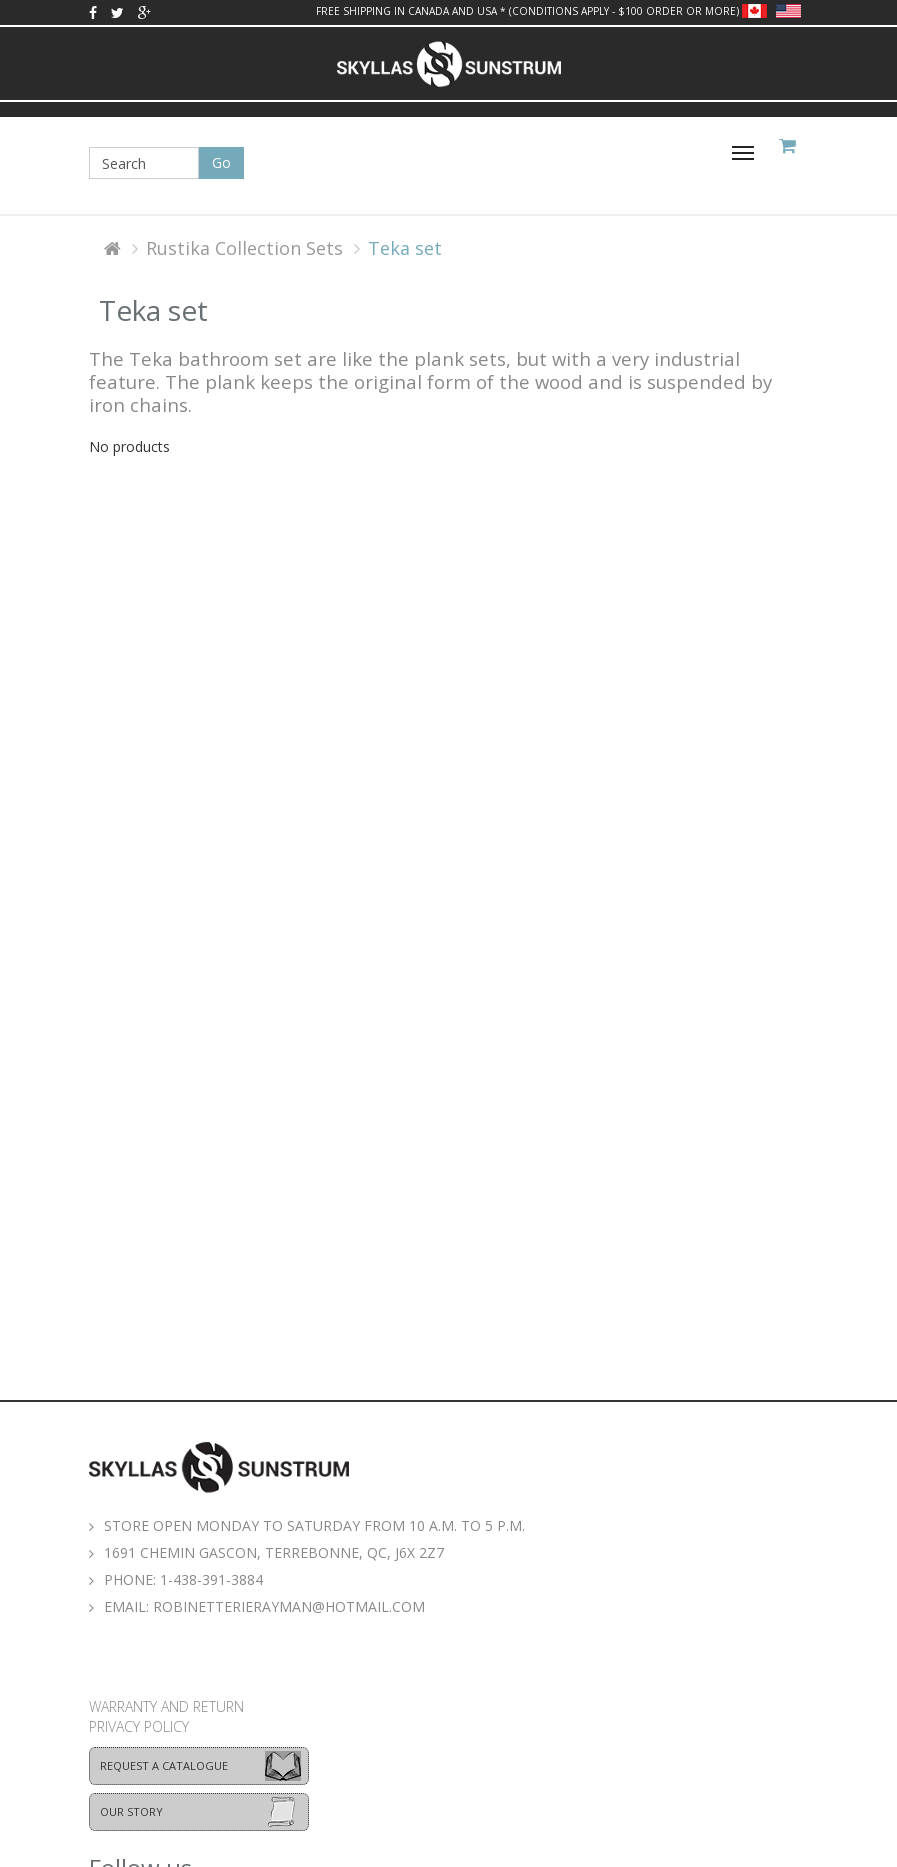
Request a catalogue (164, 1765)
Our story (131, 1811)
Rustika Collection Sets (244, 248)
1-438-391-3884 (211, 1579)
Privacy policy (139, 1726)
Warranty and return (166, 1706)
